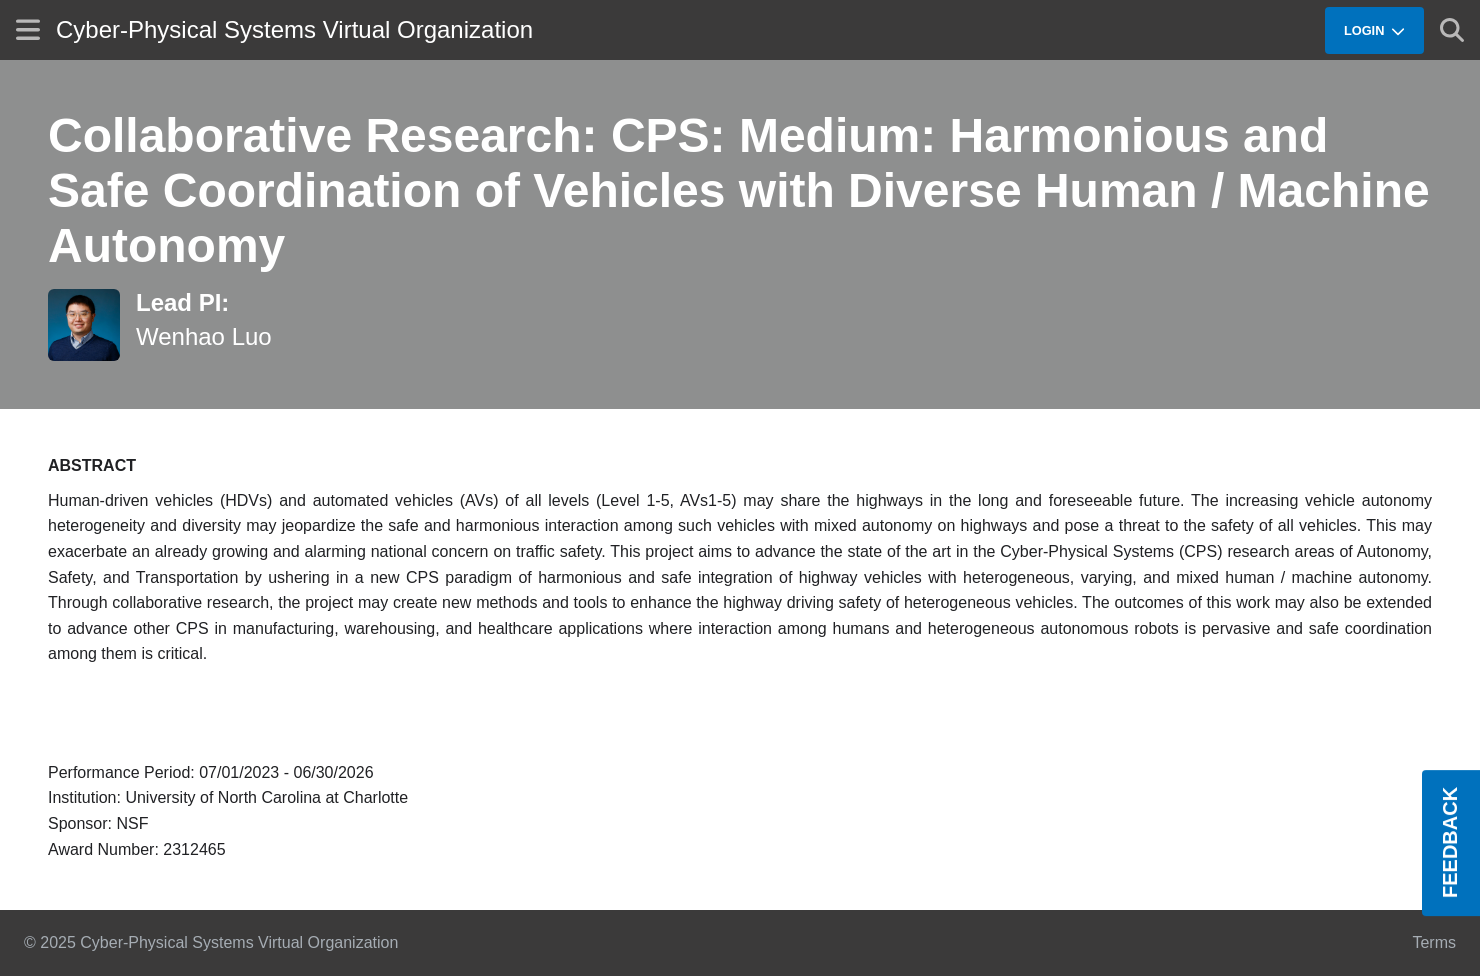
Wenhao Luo (204, 336)
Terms (1434, 942)
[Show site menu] (28, 29)
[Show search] (1452, 30)
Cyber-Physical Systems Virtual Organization (294, 29)
